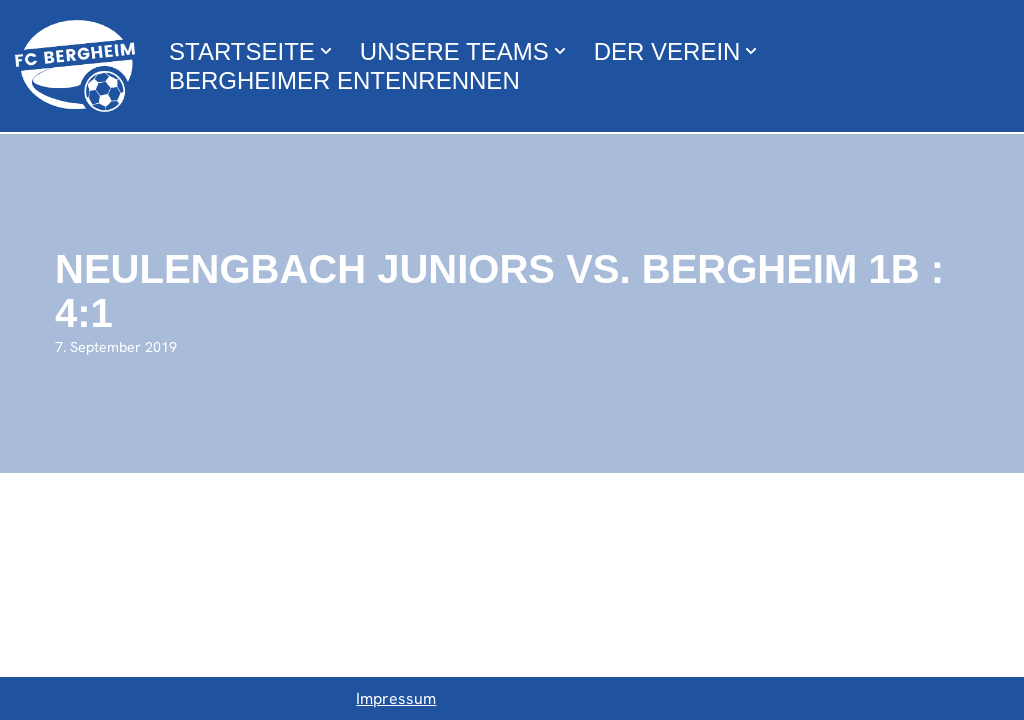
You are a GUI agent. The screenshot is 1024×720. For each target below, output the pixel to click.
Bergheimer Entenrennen (344, 80)
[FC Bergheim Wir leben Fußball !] (75, 66)
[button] (326, 51)
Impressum (396, 698)
